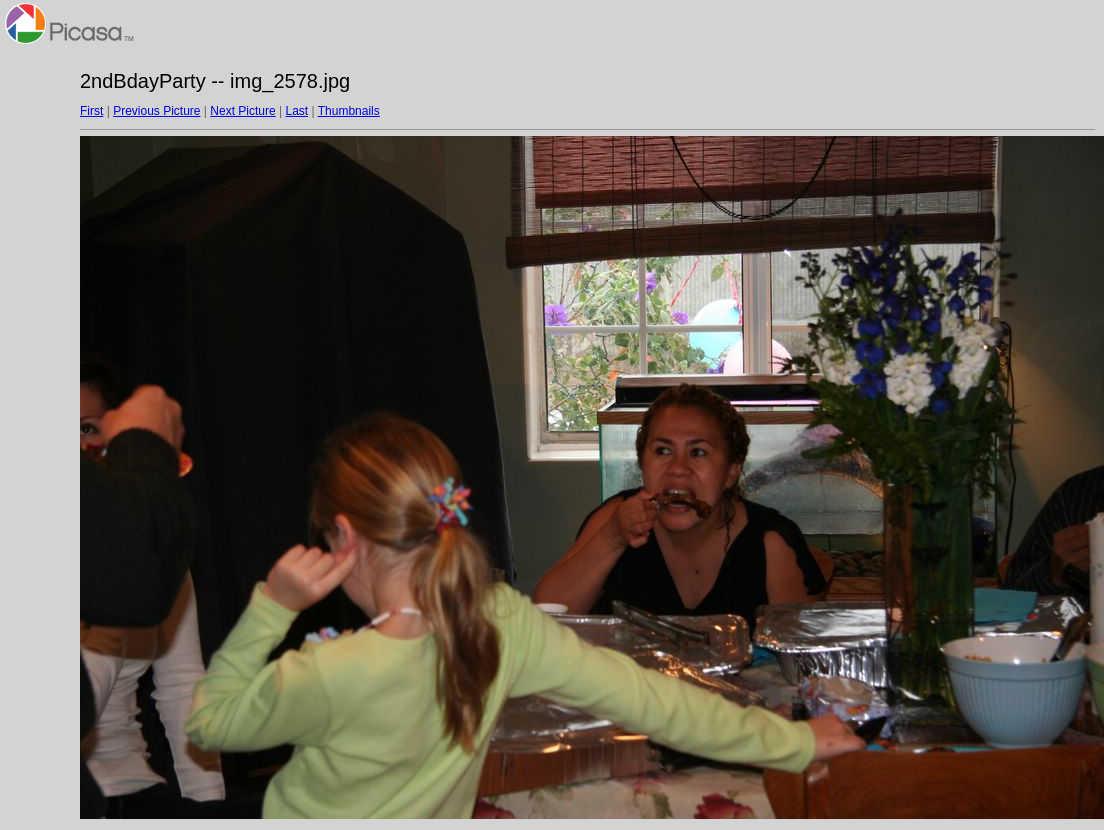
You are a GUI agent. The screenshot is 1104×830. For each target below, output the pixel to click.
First (91, 111)
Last (296, 111)
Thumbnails (349, 111)
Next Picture (242, 111)
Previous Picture (156, 111)
